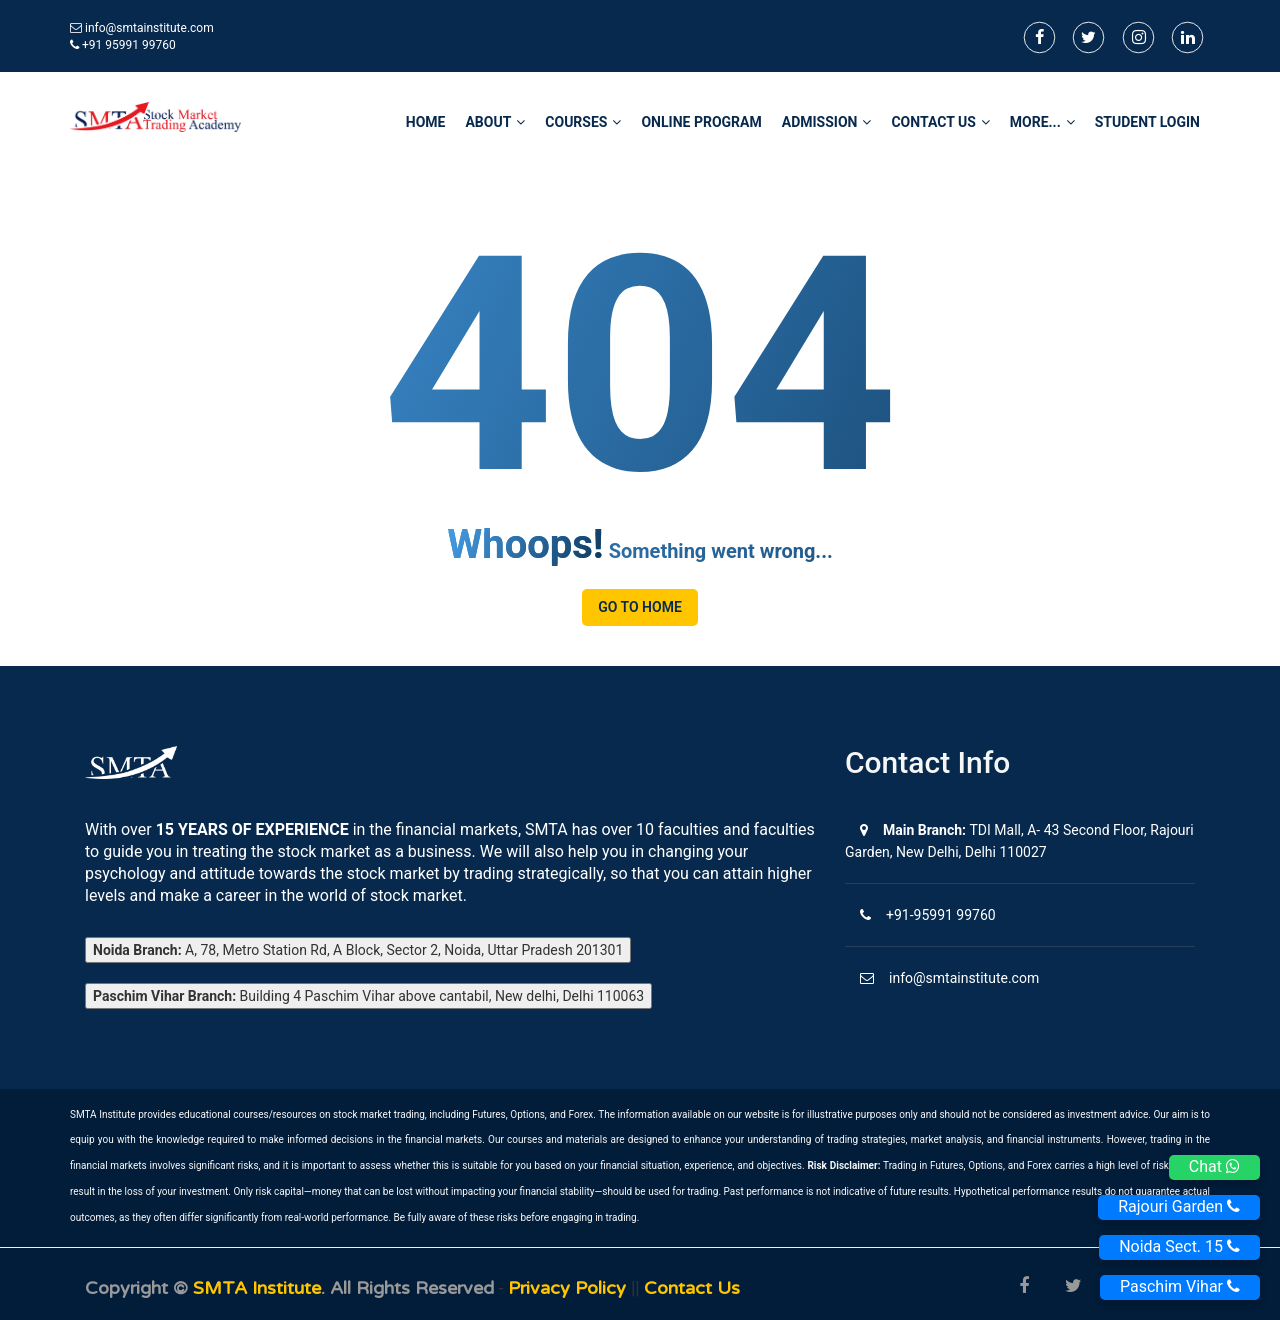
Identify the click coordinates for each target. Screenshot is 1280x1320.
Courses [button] (583, 122)
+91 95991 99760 (123, 45)
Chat (1214, 1166)
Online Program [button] (701, 122)
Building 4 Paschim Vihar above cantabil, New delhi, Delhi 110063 (368, 996)
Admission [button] (827, 122)
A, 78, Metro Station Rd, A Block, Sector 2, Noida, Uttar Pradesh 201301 (358, 950)
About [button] (495, 122)
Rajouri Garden (1179, 1206)
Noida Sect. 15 (1179, 1246)
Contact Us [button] (940, 122)
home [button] (426, 122)
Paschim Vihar (1180, 1286)
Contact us (692, 1288)
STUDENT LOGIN (1147, 122)
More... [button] (1042, 122)
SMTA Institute (257, 1288)
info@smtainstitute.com (149, 28)
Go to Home (640, 607)
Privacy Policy (569, 1288)
